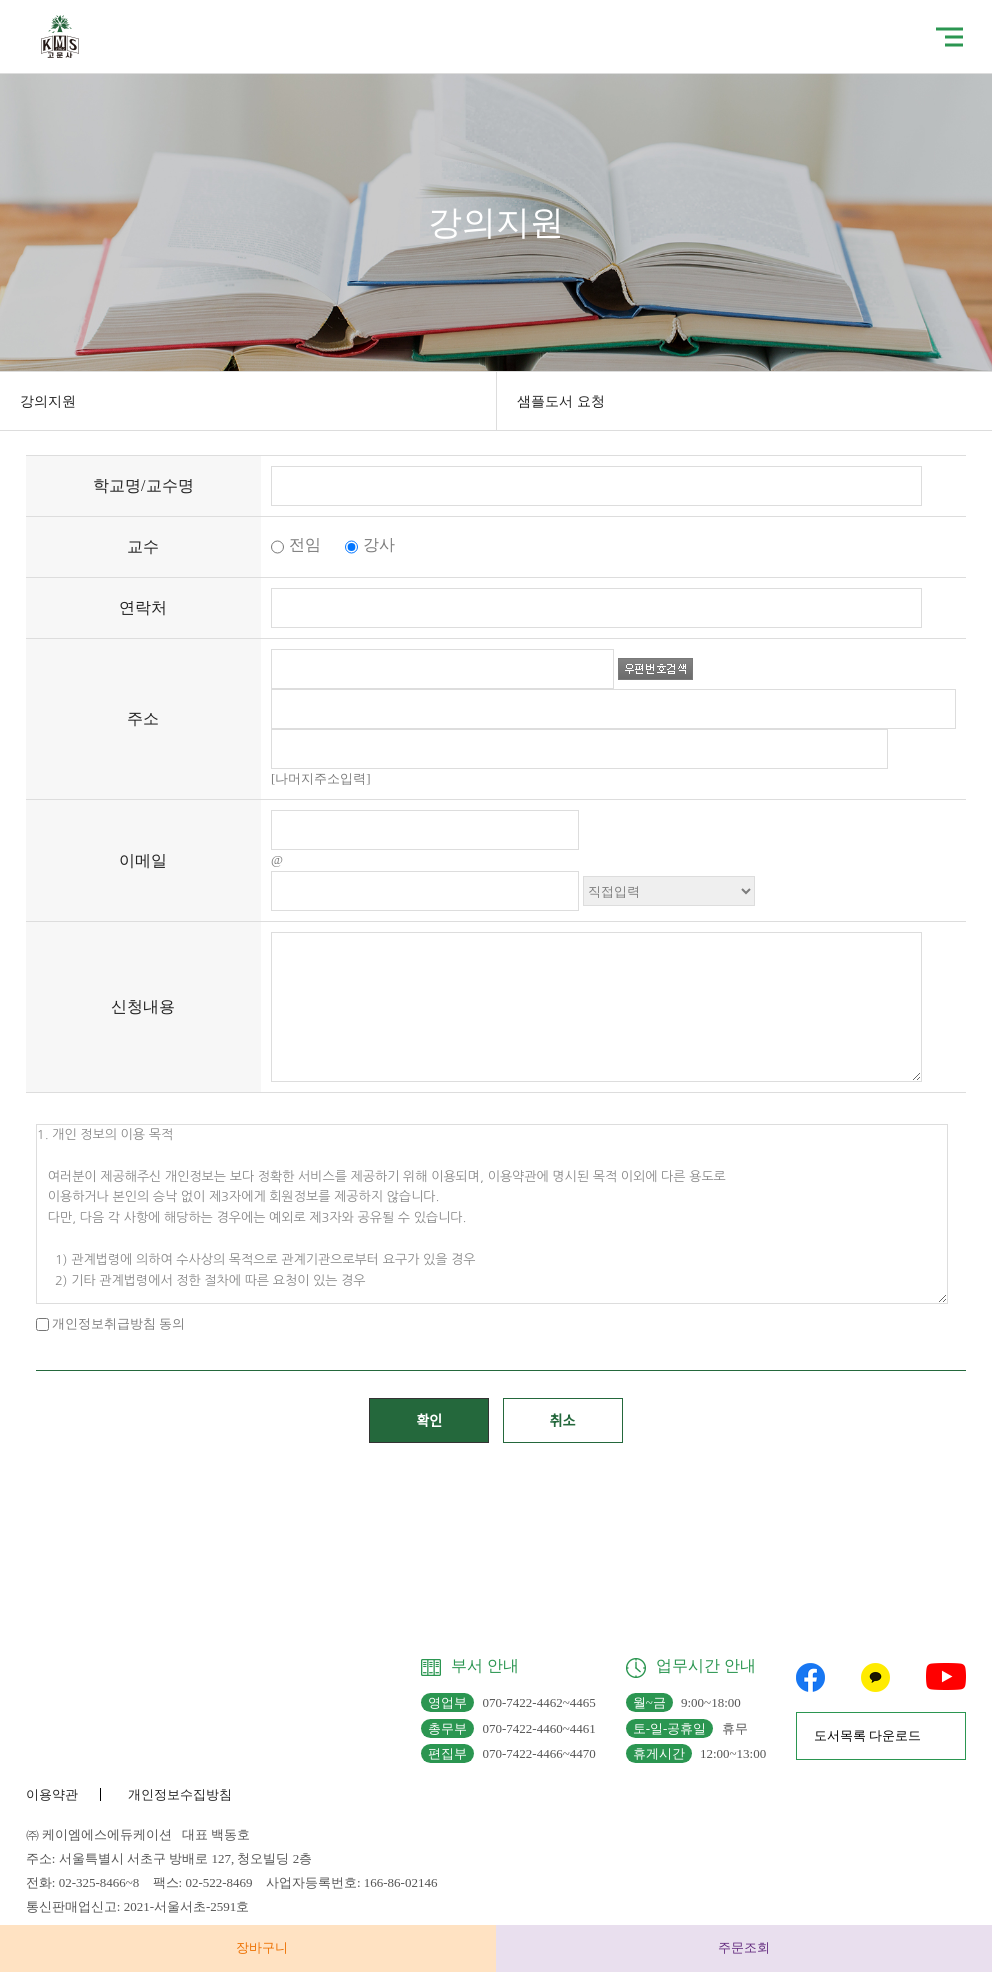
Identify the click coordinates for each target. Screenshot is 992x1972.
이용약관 (52, 1794)
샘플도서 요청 (561, 401)
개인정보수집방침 (180, 1794)
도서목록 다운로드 (867, 1735)
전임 (296, 544)
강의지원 (48, 401)
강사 (370, 544)
